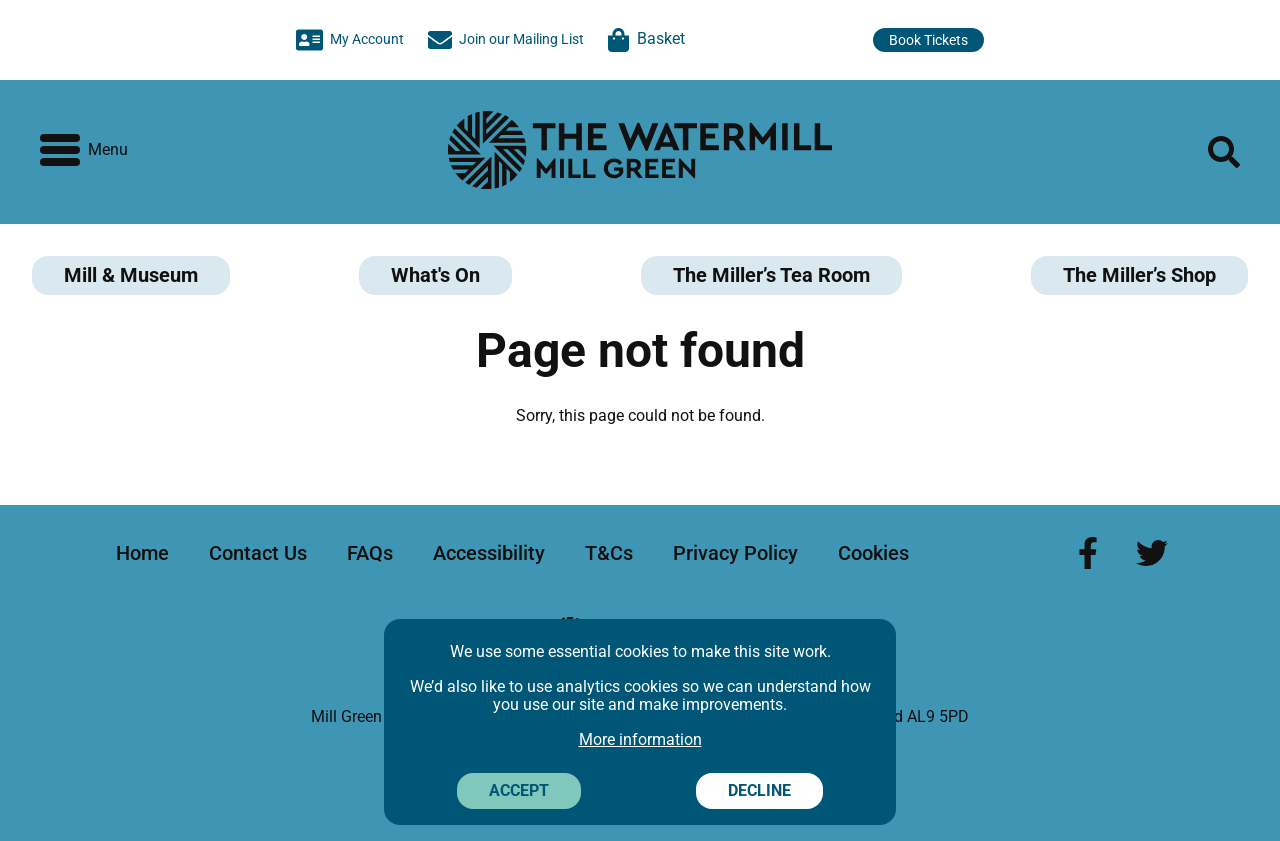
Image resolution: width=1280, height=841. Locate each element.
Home (142, 553)
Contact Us (258, 553)
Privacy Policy (735, 553)
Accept (519, 790)
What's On (435, 275)
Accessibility (489, 553)
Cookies (873, 553)
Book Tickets (928, 40)
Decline (759, 790)
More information (640, 739)
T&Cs (609, 553)
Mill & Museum (131, 275)
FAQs (370, 553)
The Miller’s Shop (1139, 275)
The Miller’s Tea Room (771, 275)
